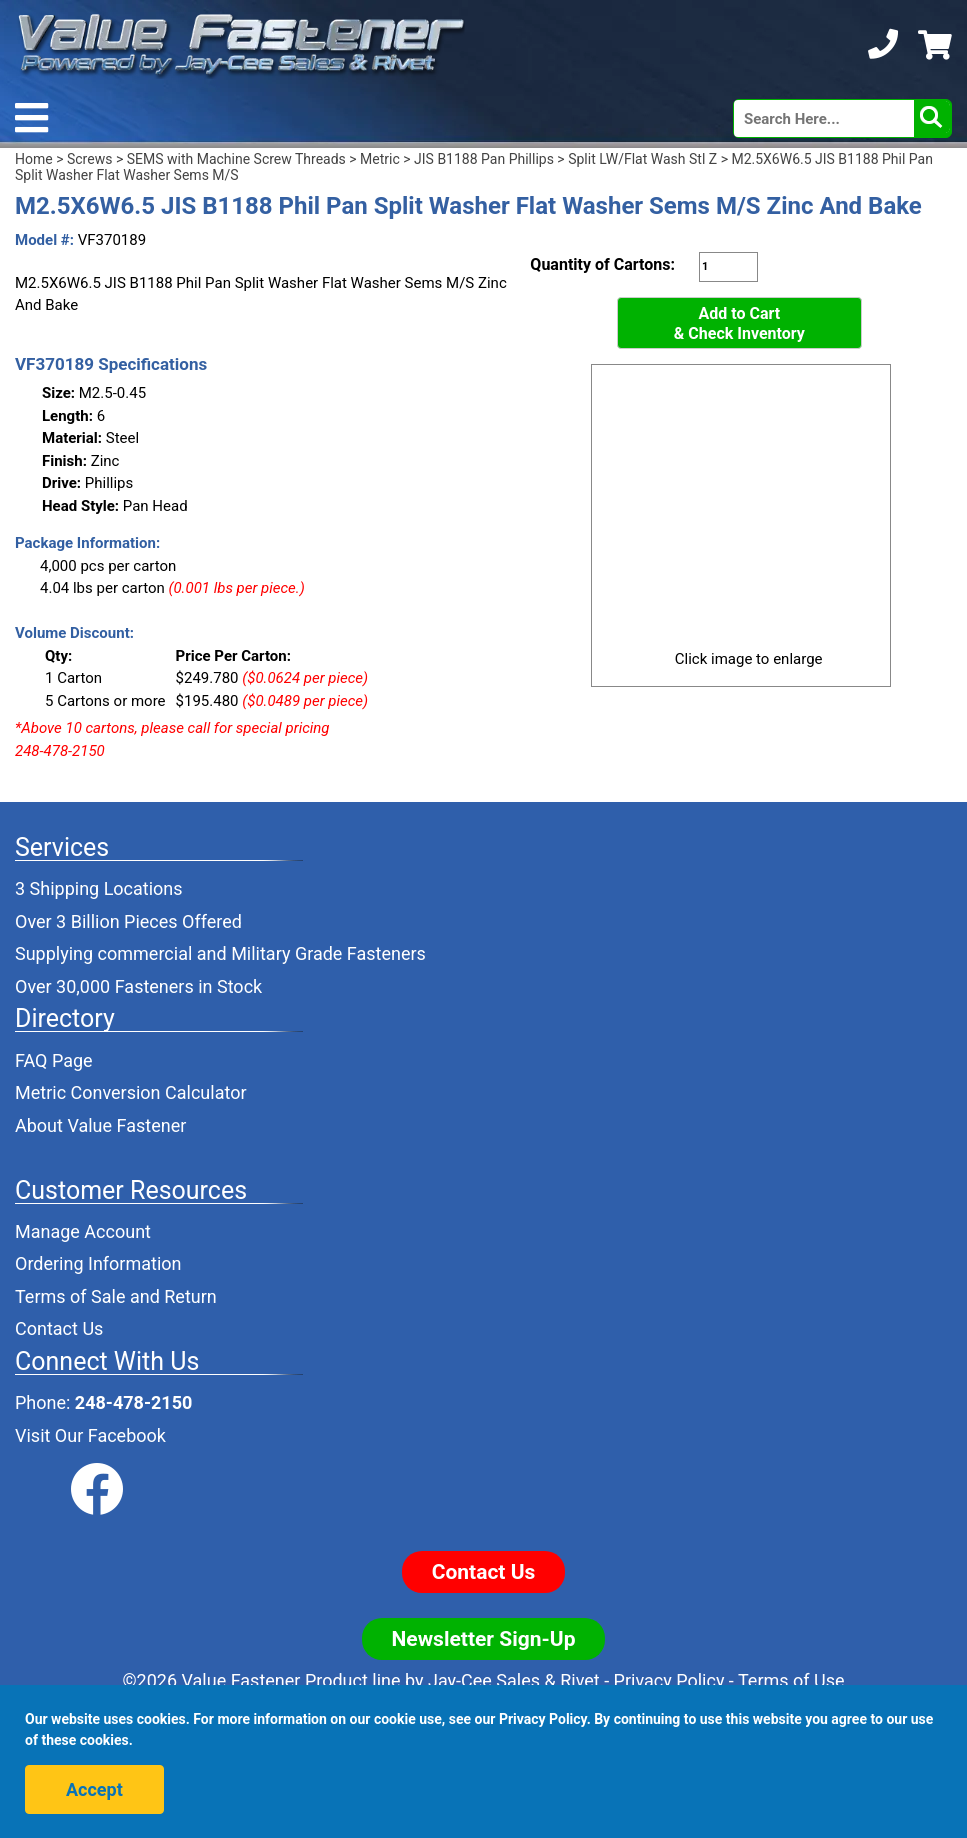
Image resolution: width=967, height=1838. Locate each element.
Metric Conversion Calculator (131, 1092)
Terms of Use (791, 1680)
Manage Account (83, 1231)
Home (34, 159)
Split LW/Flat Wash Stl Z (642, 159)
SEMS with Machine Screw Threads (236, 159)
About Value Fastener (100, 1125)
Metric (380, 159)
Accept (94, 1789)
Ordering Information (98, 1263)
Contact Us (59, 1328)
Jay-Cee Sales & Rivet (514, 1680)
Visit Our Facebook (90, 1435)
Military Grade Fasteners (328, 953)
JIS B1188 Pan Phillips (484, 159)
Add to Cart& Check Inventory (739, 323)
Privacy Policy (669, 1680)
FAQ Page (54, 1060)
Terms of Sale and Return (116, 1296)
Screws (89, 159)
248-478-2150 (133, 1402)
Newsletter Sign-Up (484, 1639)
